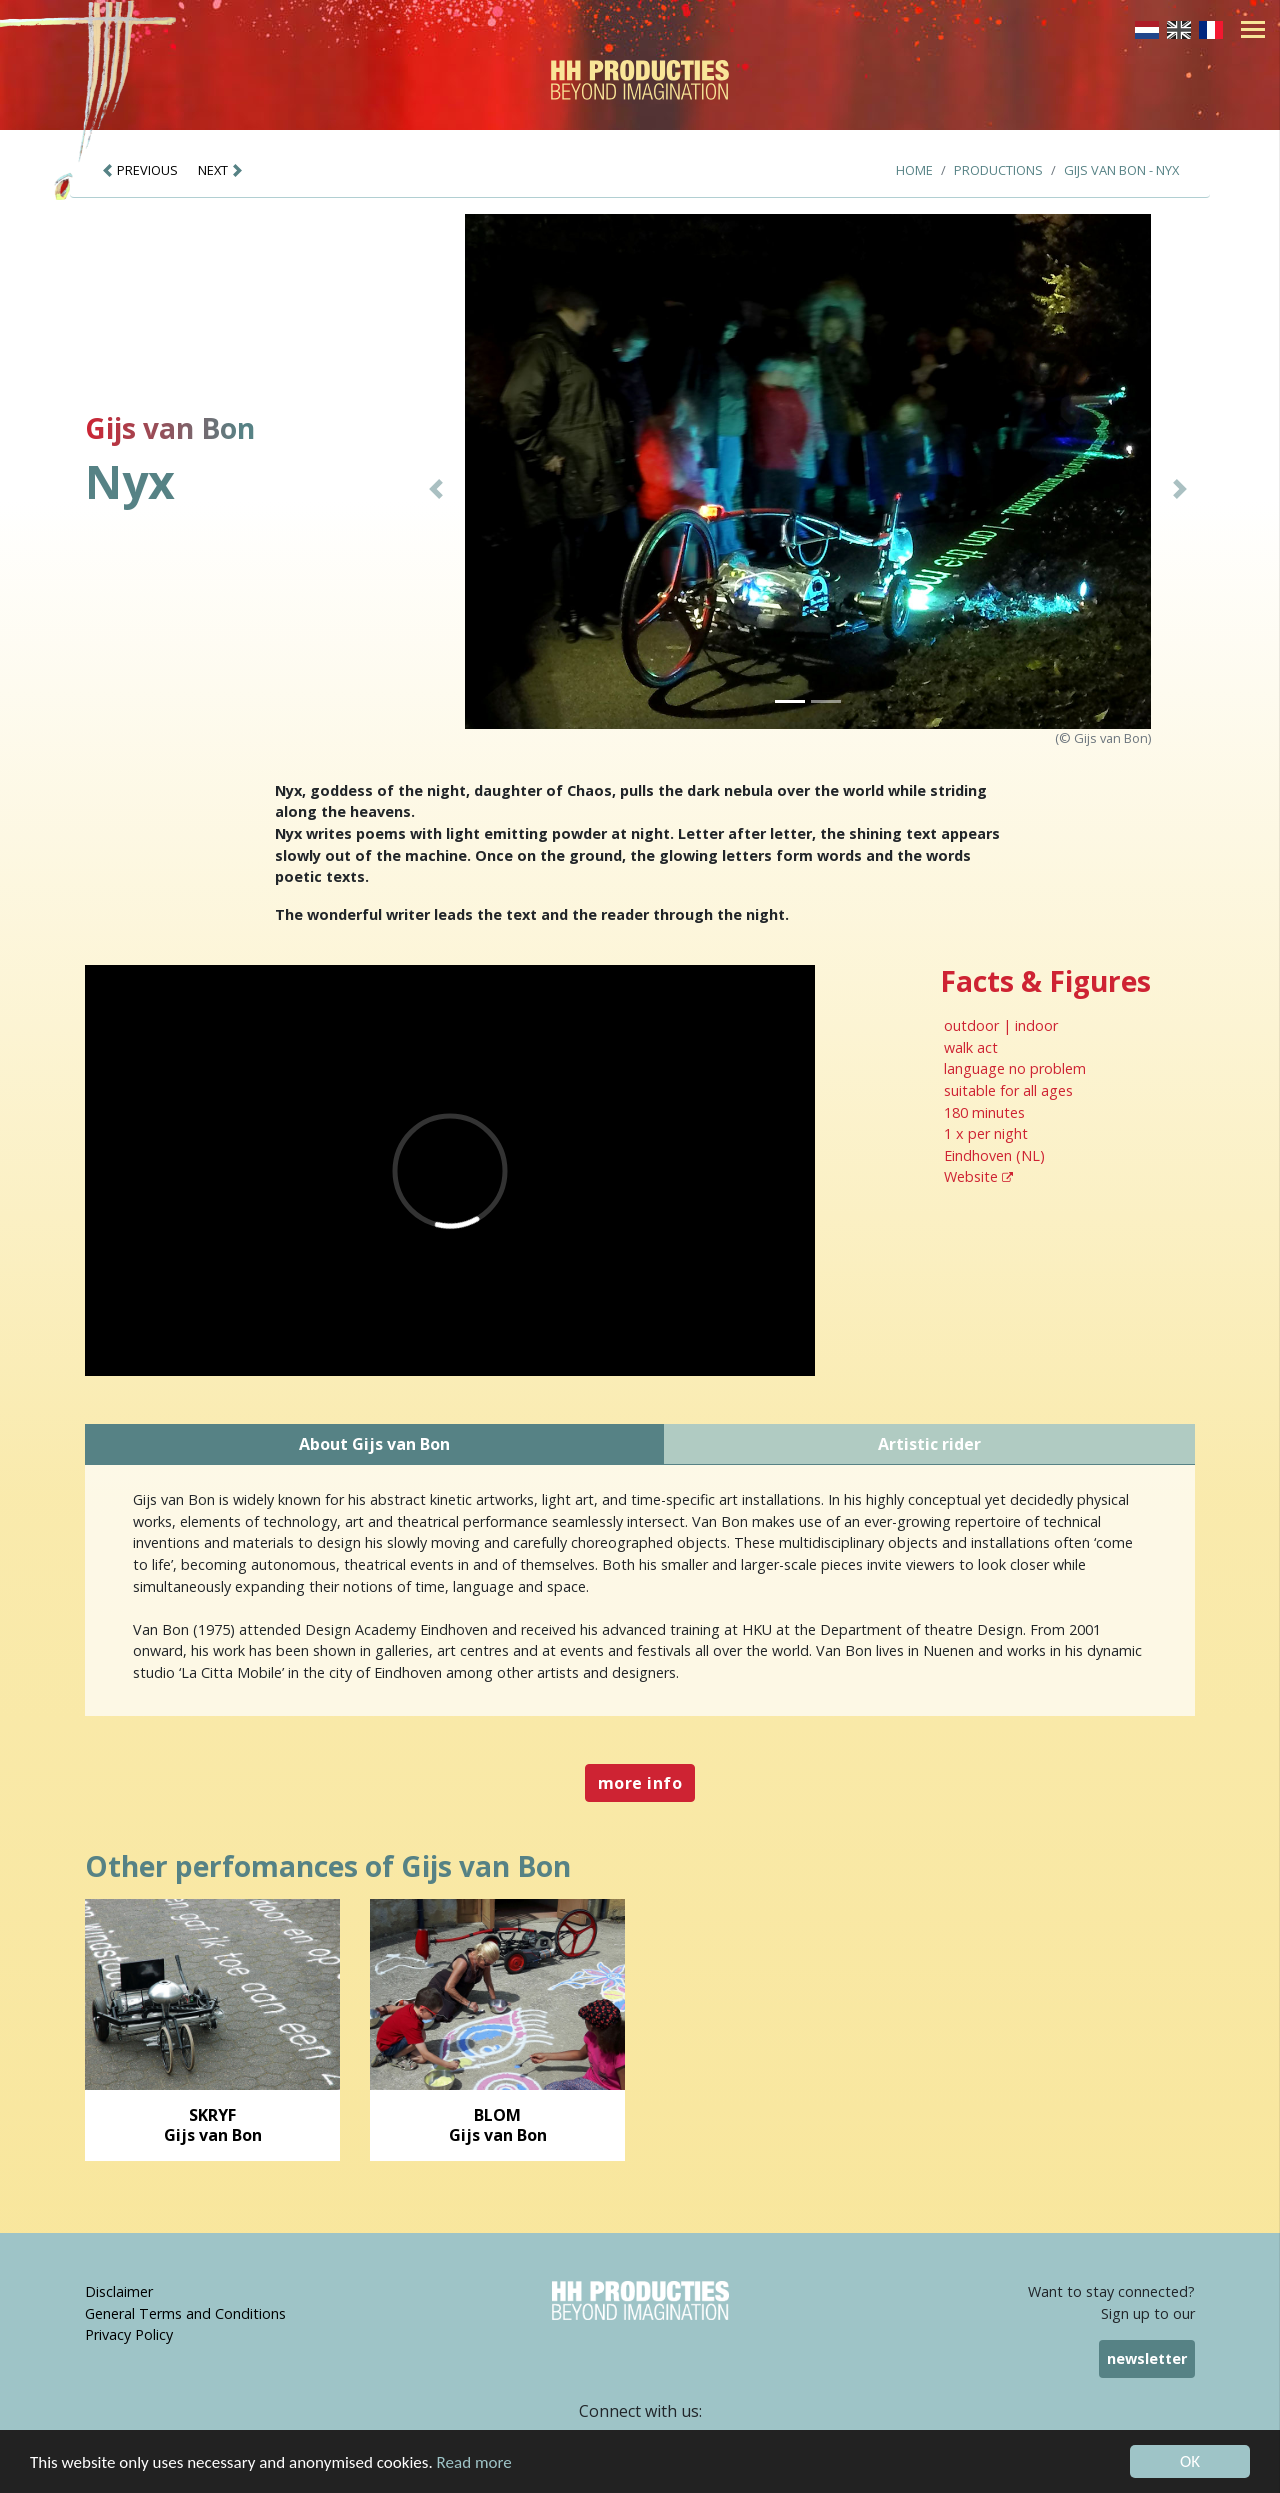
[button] (436, 489)
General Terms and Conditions (185, 2313)
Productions (998, 170)
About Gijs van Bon (374, 1444)
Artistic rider (929, 1444)
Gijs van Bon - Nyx (1121, 170)
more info (640, 1783)
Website (978, 1176)
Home (914, 170)
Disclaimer (119, 2291)
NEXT (221, 170)
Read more (474, 2462)
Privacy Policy (129, 2334)
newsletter (1147, 2358)
